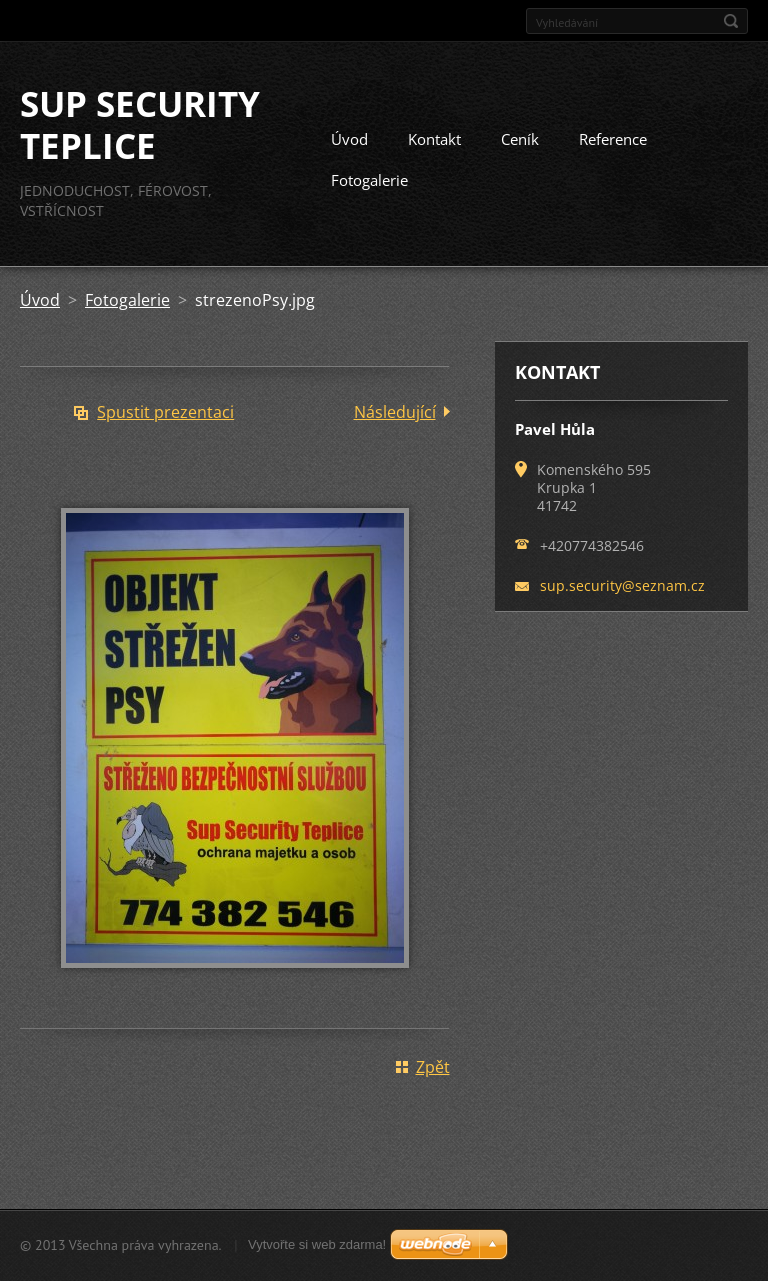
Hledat (731, 21)
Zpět (433, 1067)
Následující (395, 412)
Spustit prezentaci (165, 412)
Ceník (520, 139)
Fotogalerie (369, 180)
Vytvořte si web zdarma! (317, 1244)
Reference (613, 139)
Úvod (349, 139)
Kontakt (434, 139)
